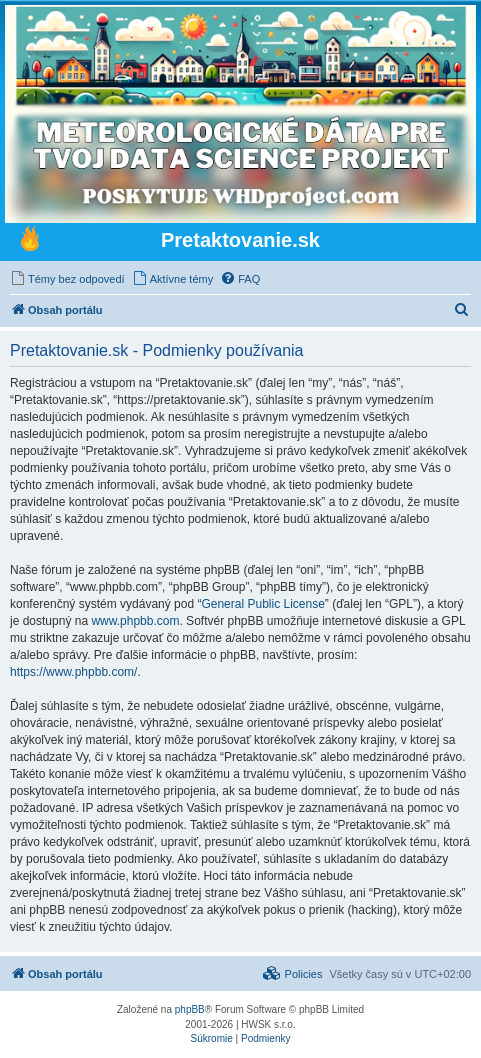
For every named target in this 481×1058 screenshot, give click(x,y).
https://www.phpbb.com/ (73, 672)
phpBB (190, 1009)
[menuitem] (67, 279)
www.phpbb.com (135, 621)
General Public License (262, 604)
